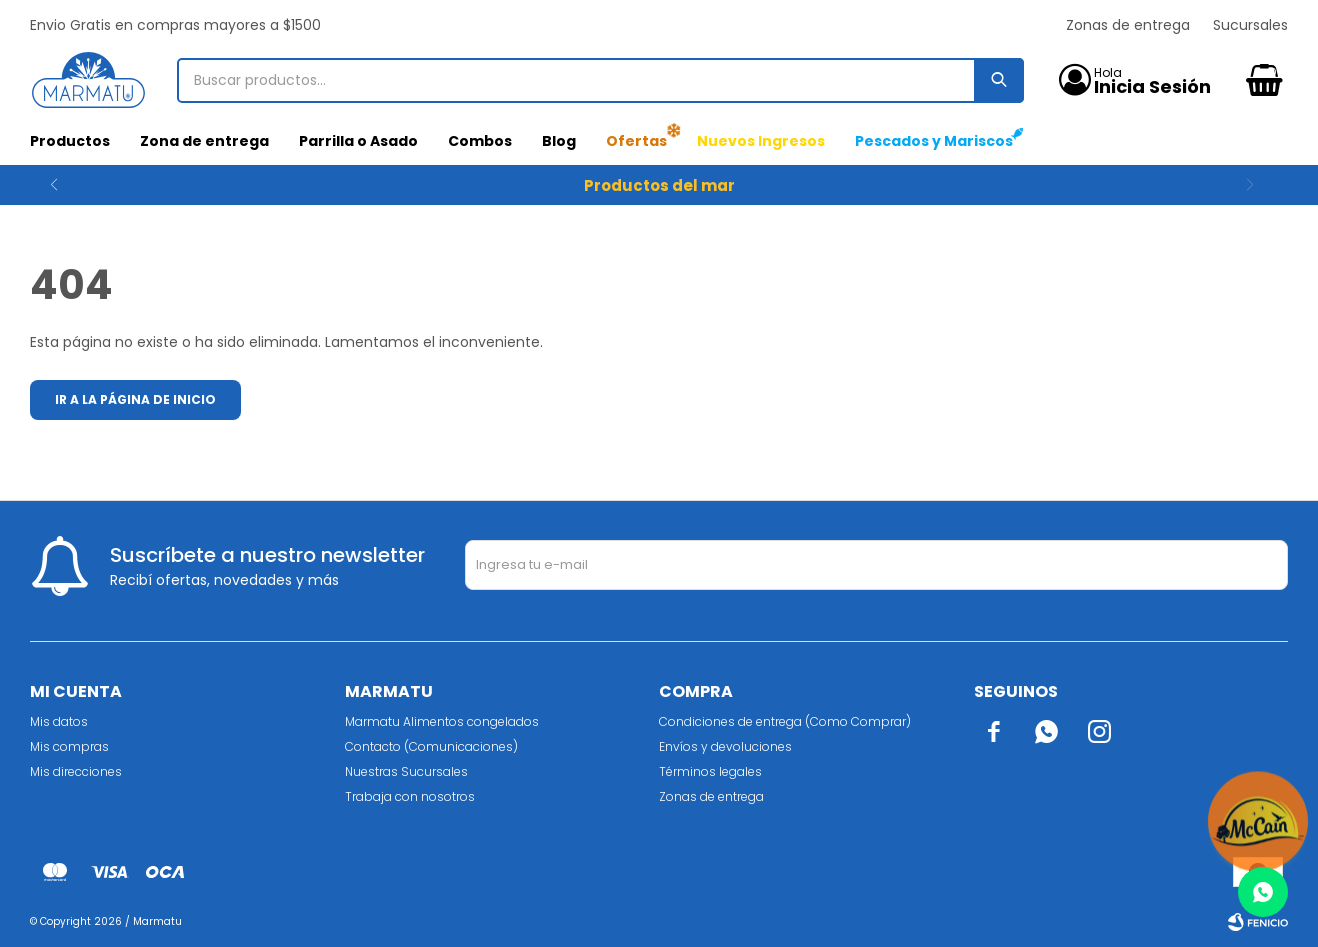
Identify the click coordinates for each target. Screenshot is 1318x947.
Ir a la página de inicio (135, 399)
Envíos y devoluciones (725, 746)
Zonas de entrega (1128, 25)
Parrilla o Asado (358, 141)
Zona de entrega (204, 141)
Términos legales (710, 771)
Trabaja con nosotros (410, 796)
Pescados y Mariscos (934, 141)
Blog (559, 141)
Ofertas (636, 141)
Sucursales (1250, 25)
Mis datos (59, 721)
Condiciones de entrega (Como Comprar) (785, 721)
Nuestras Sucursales (406, 771)
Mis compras (69, 746)
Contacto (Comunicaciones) (431, 746)
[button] (1264, 185)
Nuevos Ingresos (761, 141)
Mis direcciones (76, 771)
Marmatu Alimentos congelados (442, 721)
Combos (480, 141)
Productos (70, 141)
